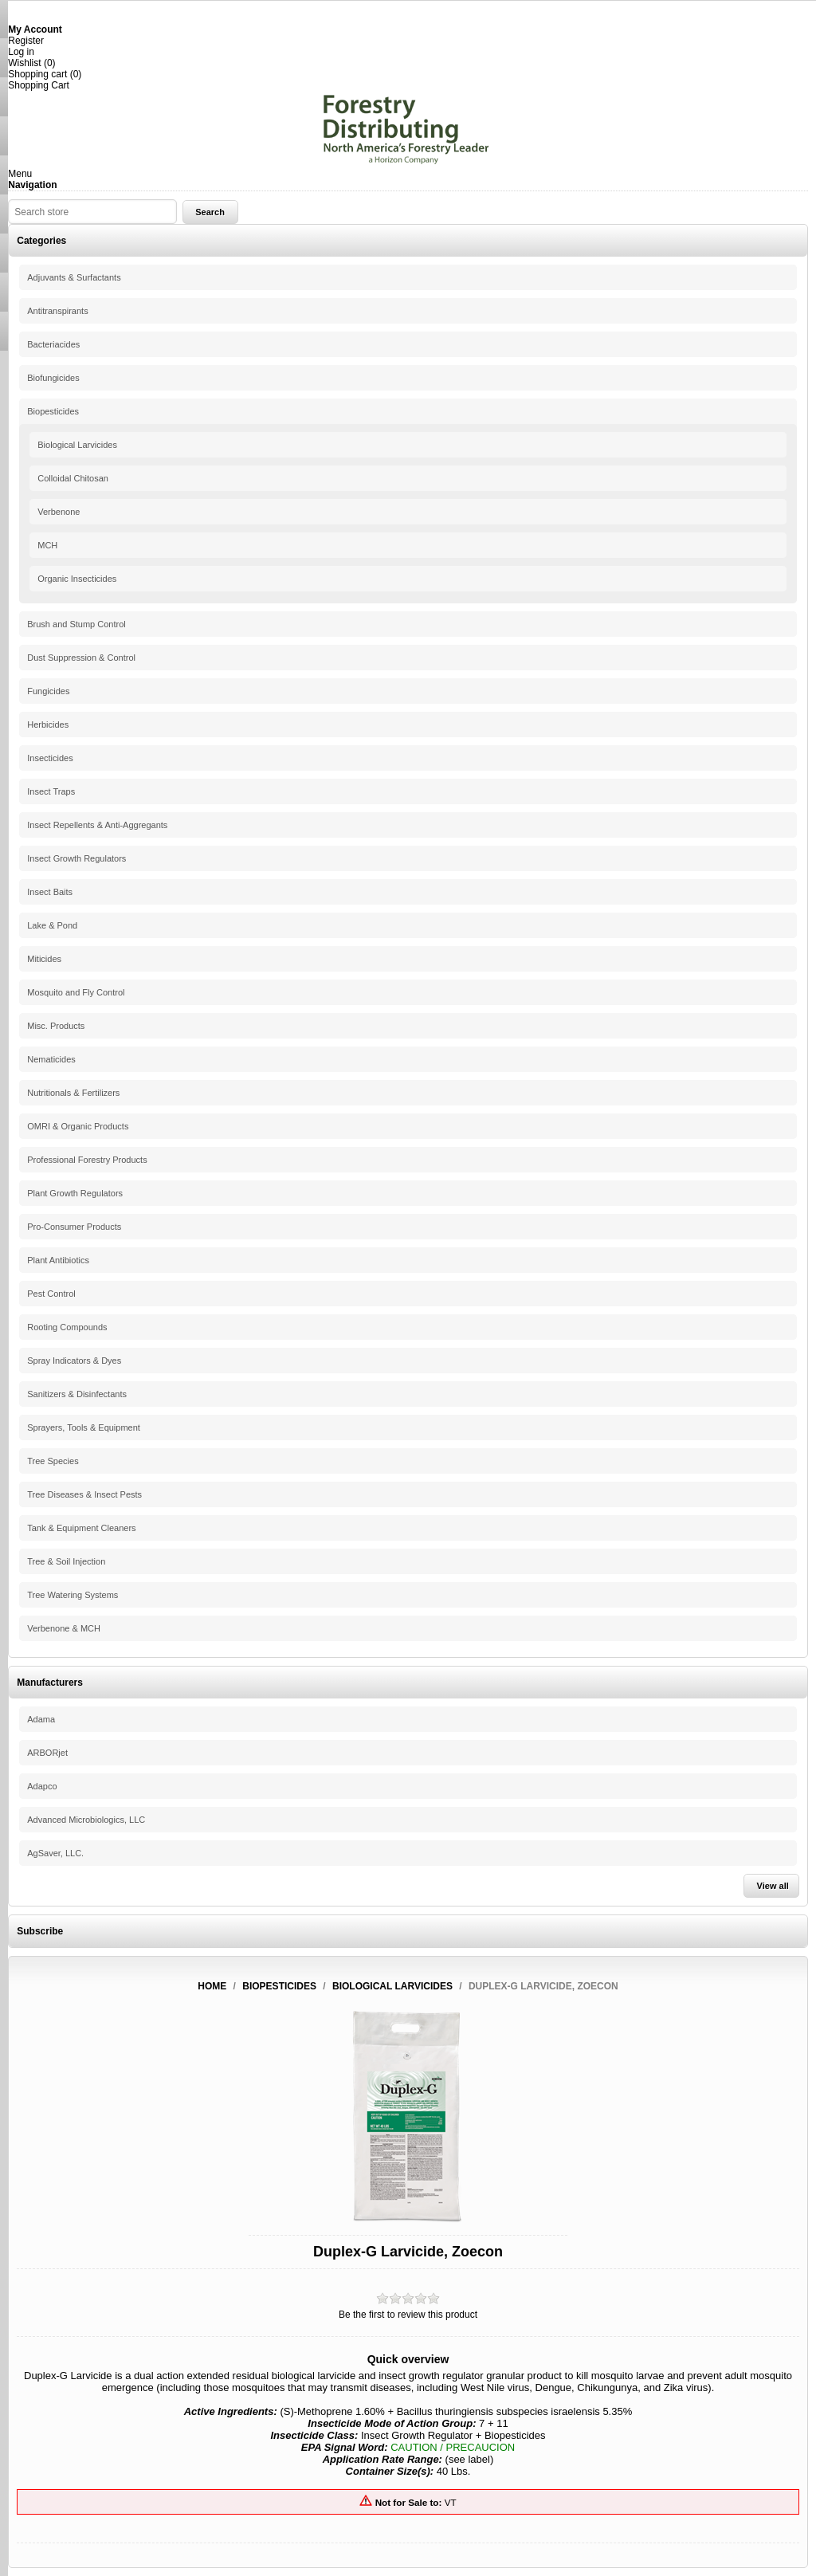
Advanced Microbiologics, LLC (86, 1819)
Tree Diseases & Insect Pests (84, 1494)
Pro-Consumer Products (74, 1226)
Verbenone (58, 511)
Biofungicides (53, 378)
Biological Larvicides (77, 445)
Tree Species (52, 1461)
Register (26, 40)
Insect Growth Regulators (76, 858)
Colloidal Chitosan (72, 478)
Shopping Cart (38, 85)
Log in (21, 51)
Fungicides (48, 691)
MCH (47, 545)
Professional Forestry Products (87, 1159)
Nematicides (51, 1059)
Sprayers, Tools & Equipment (83, 1427)
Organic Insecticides (76, 578)
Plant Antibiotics (58, 1260)
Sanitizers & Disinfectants (77, 1394)
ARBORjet (47, 1752)
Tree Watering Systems (72, 1595)
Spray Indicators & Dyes (74, 1360)
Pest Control (51, 1293)
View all (773, 1886)
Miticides (44, 959)
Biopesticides (53, 411)
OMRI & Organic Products (77, 1126)
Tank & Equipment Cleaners (81, 1528)
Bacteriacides (53, 344)
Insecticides (50, 758)
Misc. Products (55, 1026)
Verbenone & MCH (63, 1628)
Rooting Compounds (67, 1327)
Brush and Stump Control (76, 624)
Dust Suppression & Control (81, 657)
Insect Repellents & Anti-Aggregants (97, 825)
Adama (41, 1719)
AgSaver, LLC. (55, 1853)
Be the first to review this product (408, 2314)
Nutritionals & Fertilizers (73, 1093)
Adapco (42, 1786)
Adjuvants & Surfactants (73, 277)
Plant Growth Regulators (75, 1193)
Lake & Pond (52, 925)
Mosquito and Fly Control (75, 992)
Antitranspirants (57, 311)
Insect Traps (51, 791)
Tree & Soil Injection (66, 1561)
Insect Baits (50, 892)
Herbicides (48, 724)
